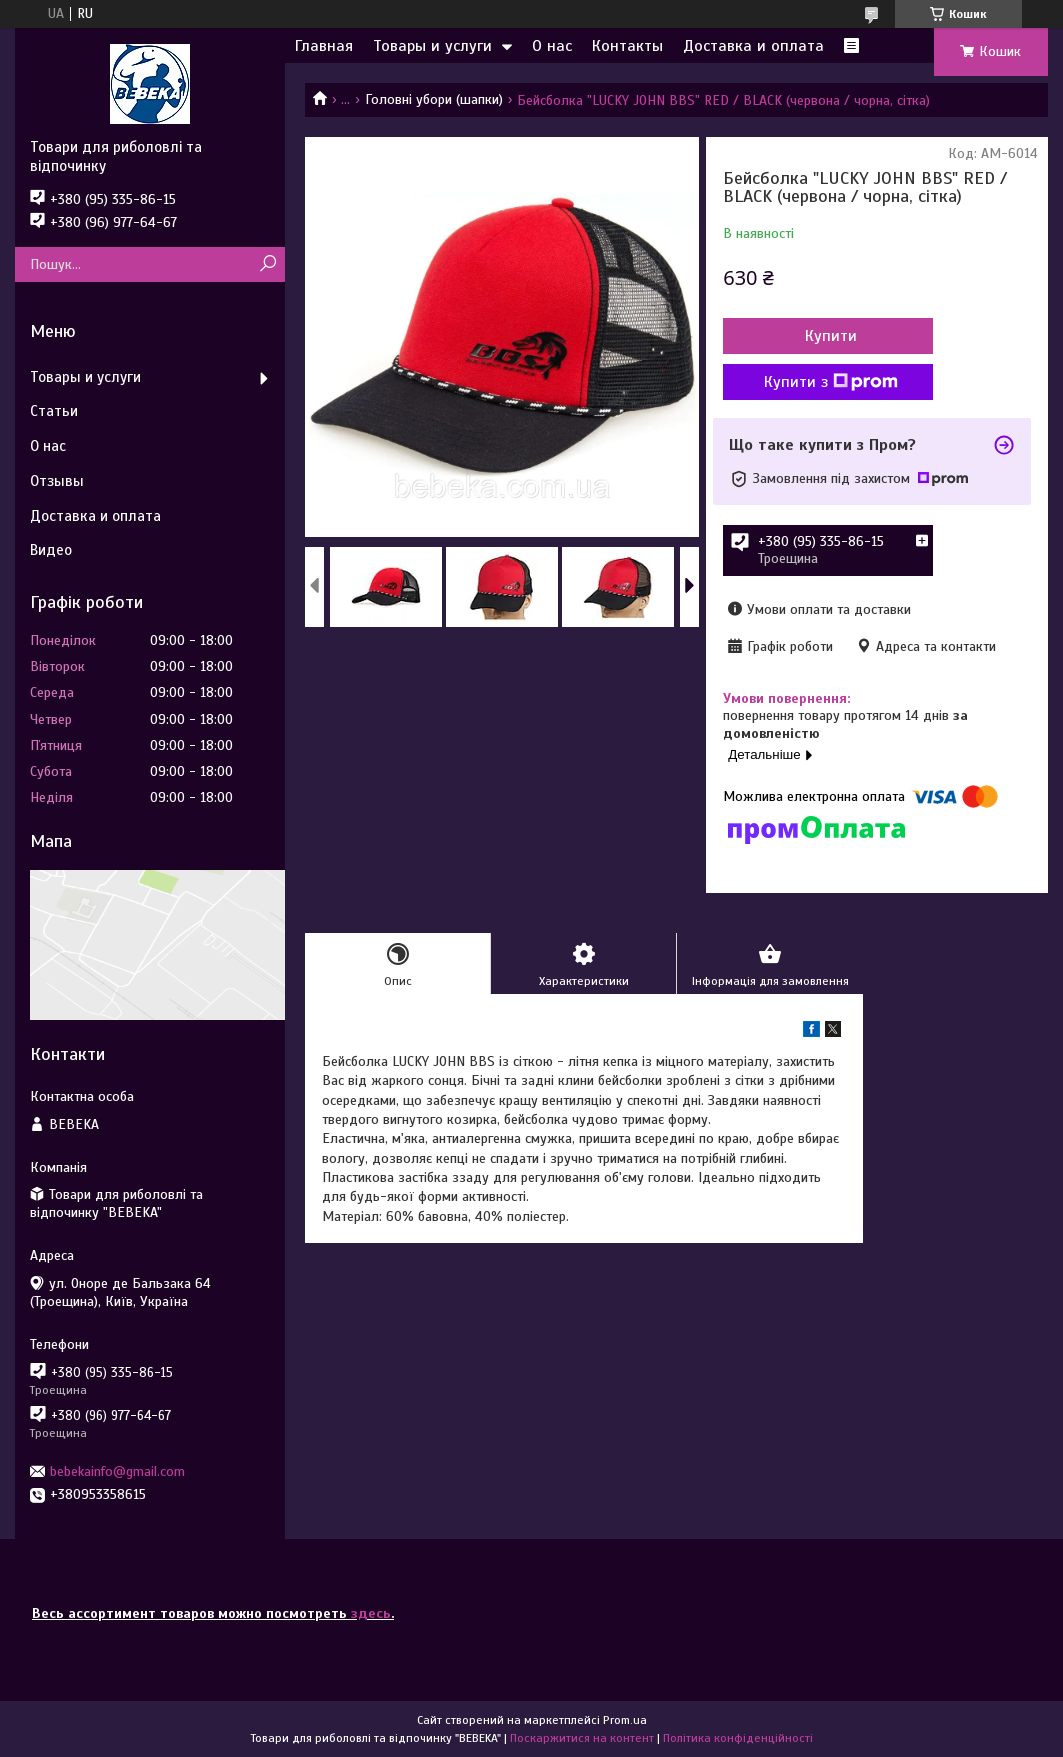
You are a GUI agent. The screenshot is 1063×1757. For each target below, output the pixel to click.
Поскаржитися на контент (582, 1738)
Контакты (627, 46)
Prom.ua (625, 1720)
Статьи (54, 411)
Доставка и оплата (753, 46)
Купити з (831, 382)
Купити (831, 336)
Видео (51, 550)
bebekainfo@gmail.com (117, 1471)
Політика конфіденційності (738, 1738)
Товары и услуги (432, 46)
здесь (371, 1613)
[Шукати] (267, 264)
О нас (552, 46)
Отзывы (57, 481)
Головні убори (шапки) (434, 99)
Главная (324, 46)
